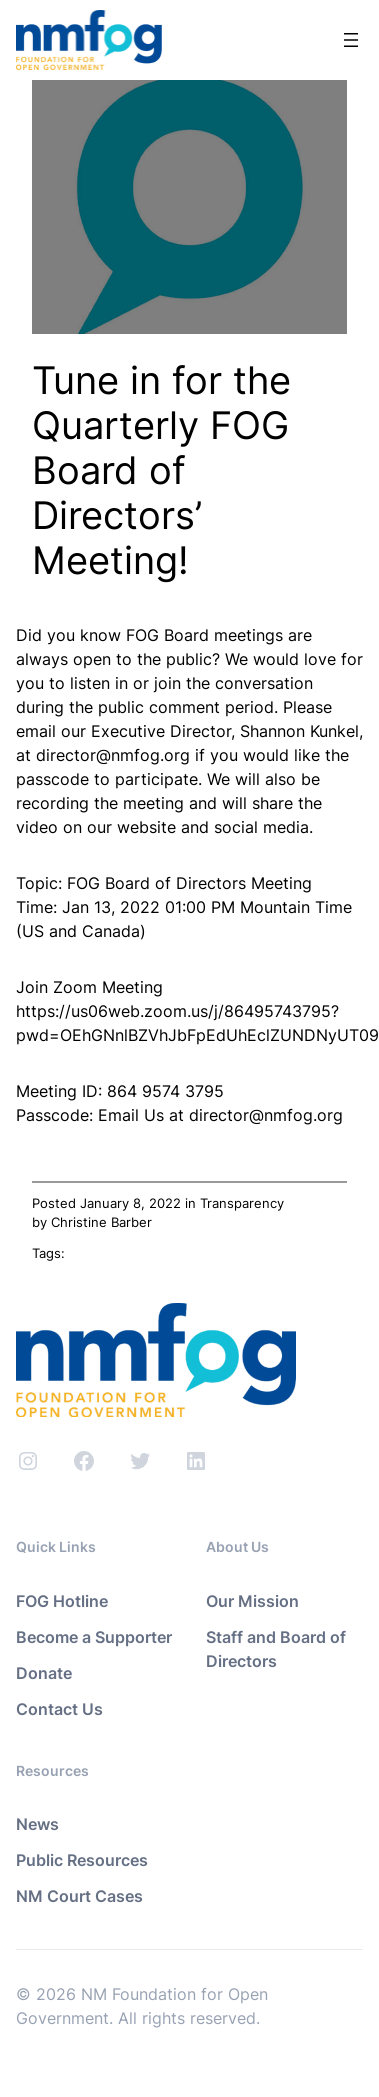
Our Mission (252, 1601)
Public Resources (82, 1860)
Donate (44, 1673)
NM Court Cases (79, 1896)
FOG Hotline (62, 1601)
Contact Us (59, 1709)
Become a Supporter (94, 1637)
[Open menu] (351, 40)
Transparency (242, 1203)
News (37, 1824)
